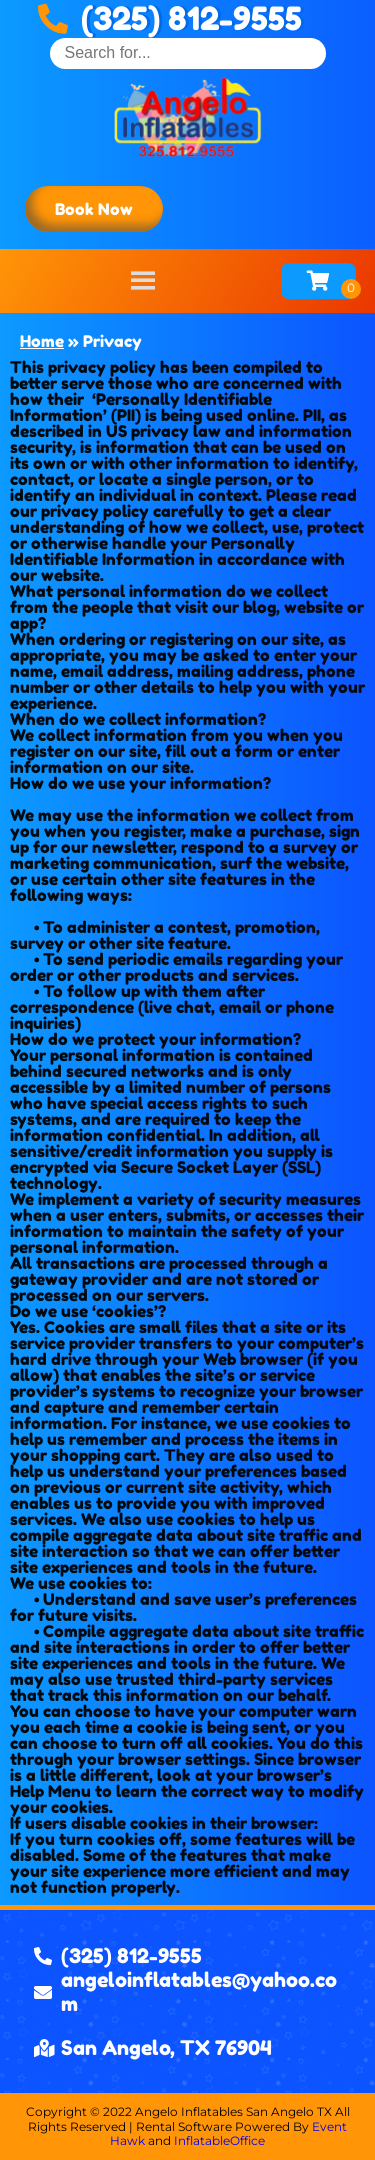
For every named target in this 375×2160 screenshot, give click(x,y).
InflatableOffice (219, 2140)
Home (42, 341)
